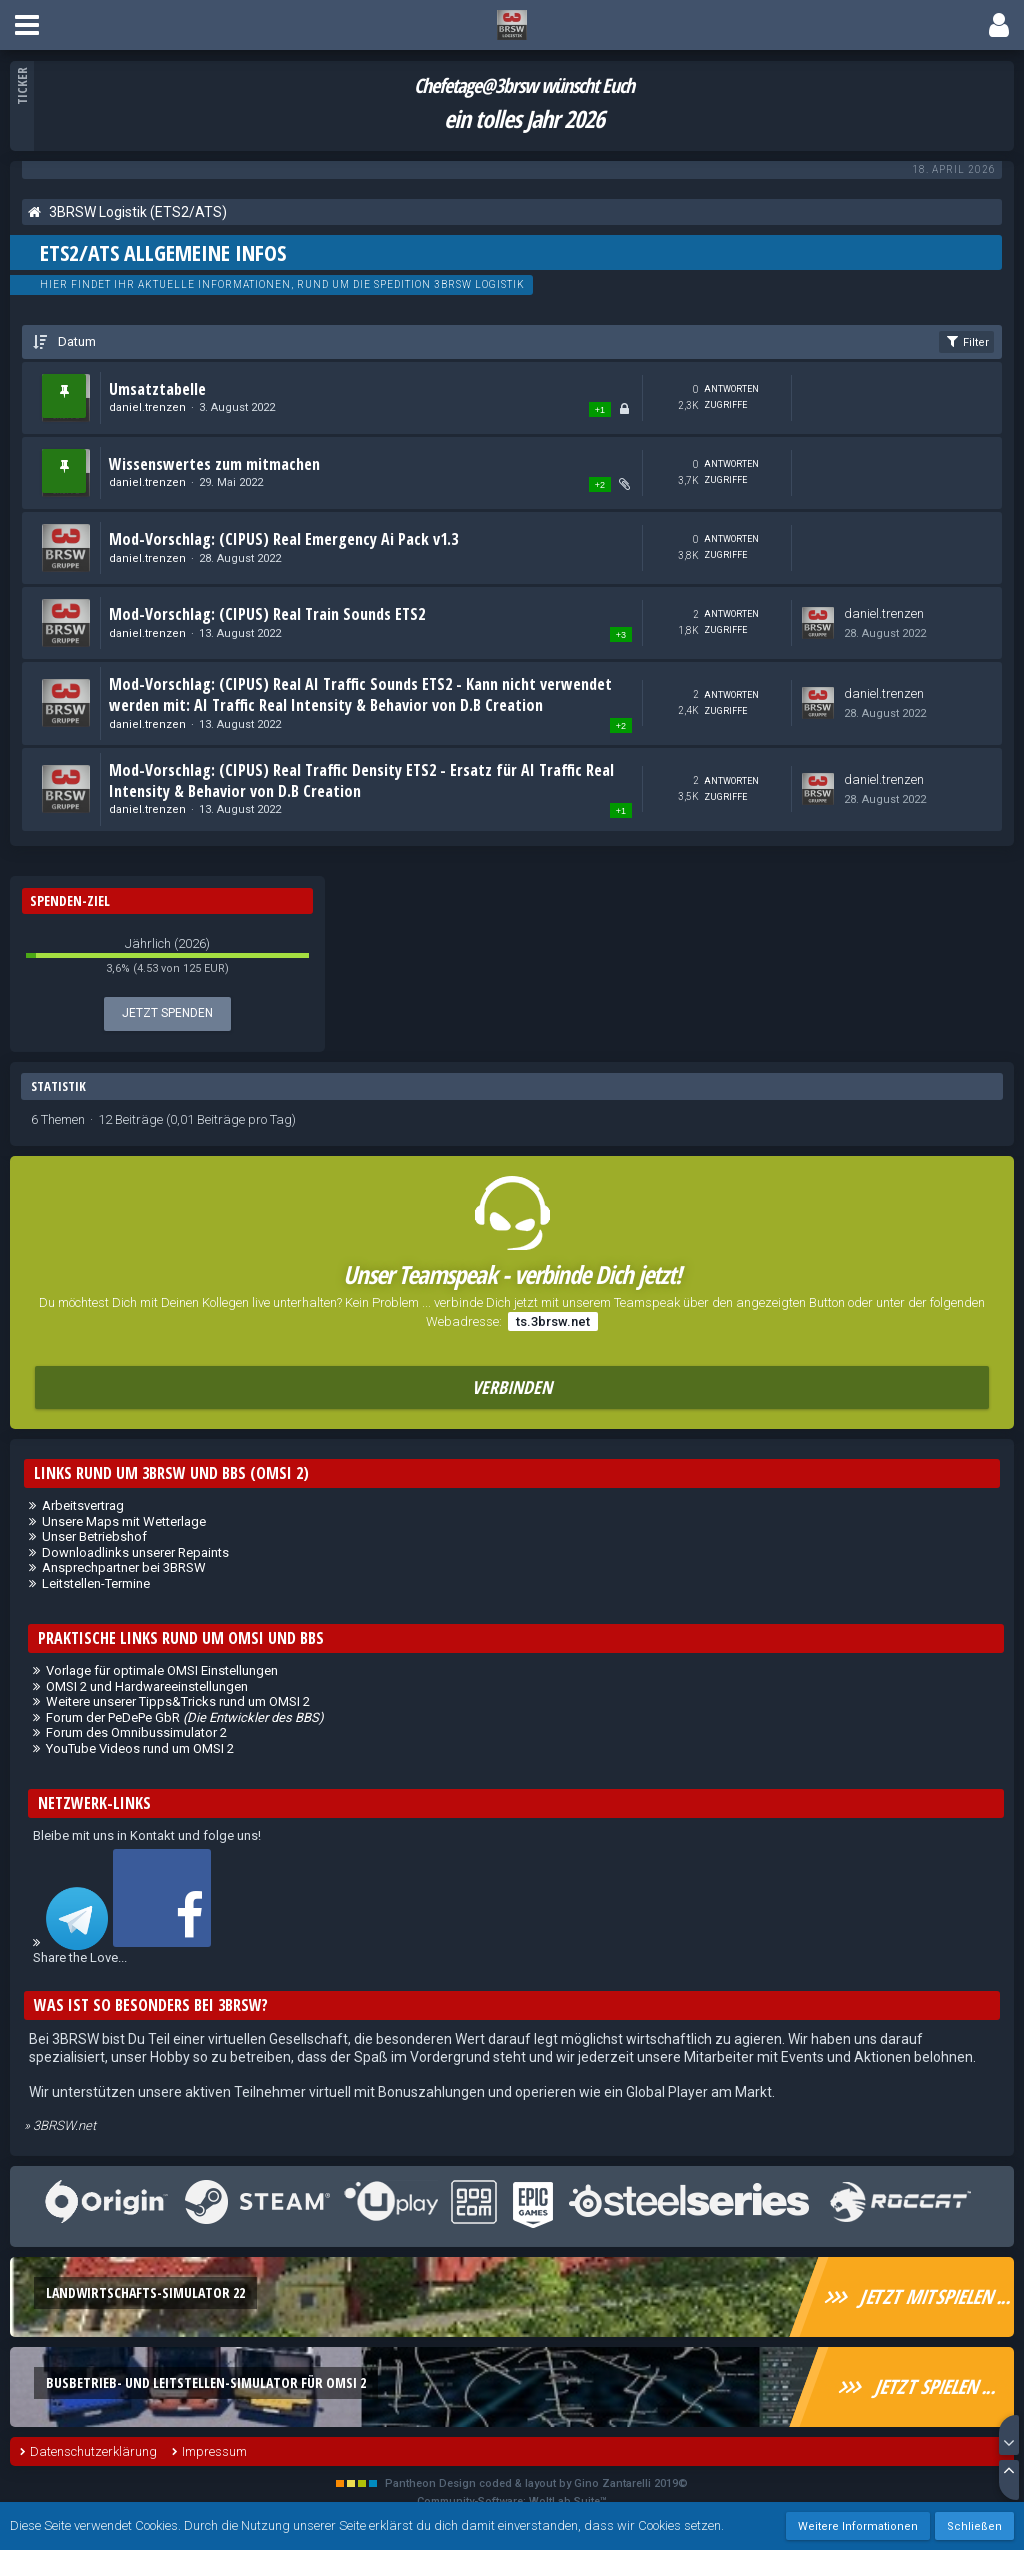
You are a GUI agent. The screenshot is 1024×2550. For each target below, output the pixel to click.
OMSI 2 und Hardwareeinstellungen (147, 1686)
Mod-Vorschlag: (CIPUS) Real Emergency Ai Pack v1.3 (283, 539)
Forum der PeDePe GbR (185, 1717)
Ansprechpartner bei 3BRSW (124, 1567)
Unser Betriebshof (94, 1536)
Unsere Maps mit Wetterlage (124, 1521)
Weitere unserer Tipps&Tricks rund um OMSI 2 (178, 1701)
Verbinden (512, 1387)
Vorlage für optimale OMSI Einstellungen (162, 1670)
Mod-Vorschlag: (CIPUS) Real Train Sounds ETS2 (267, 614)
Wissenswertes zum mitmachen (214, 464)
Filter (966, 341)
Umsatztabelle (157, 389)
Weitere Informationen (858, 2526)
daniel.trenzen (147, 407)
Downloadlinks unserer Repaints (135, 1552)
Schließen (974, 2526)
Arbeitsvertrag (83, 1505)
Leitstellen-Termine (96, 1583)
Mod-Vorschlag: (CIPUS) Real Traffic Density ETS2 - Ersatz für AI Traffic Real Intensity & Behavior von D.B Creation (361, 780)
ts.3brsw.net (553, 1321)
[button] (27, 25)
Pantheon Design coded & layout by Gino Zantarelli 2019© (536, 2483)
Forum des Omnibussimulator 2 (136, 1732)
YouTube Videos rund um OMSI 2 (140, 1748)
